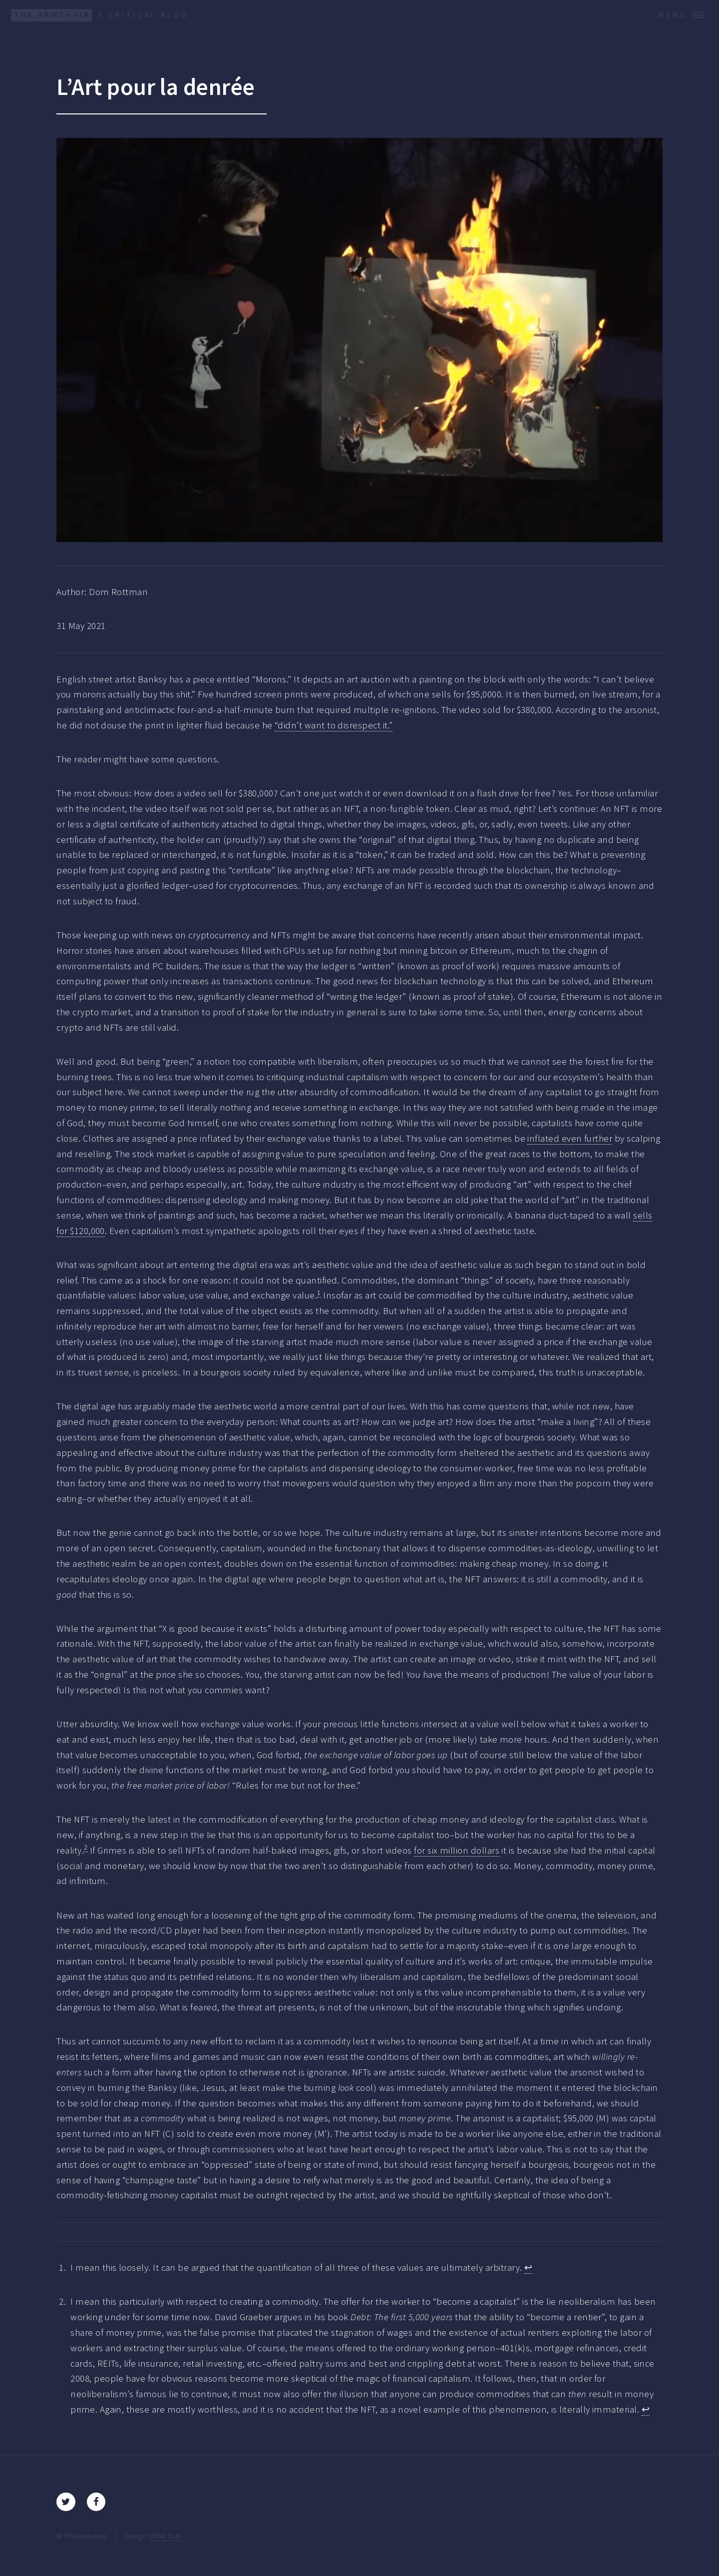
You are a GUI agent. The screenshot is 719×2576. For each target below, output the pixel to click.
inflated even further (569, 1138)
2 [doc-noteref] (85, 1847)
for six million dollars (456, 1850)
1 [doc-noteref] (319, 1292)
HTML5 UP (166, 2536)
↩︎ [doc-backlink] (528, 2267)
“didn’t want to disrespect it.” (333, 725)
